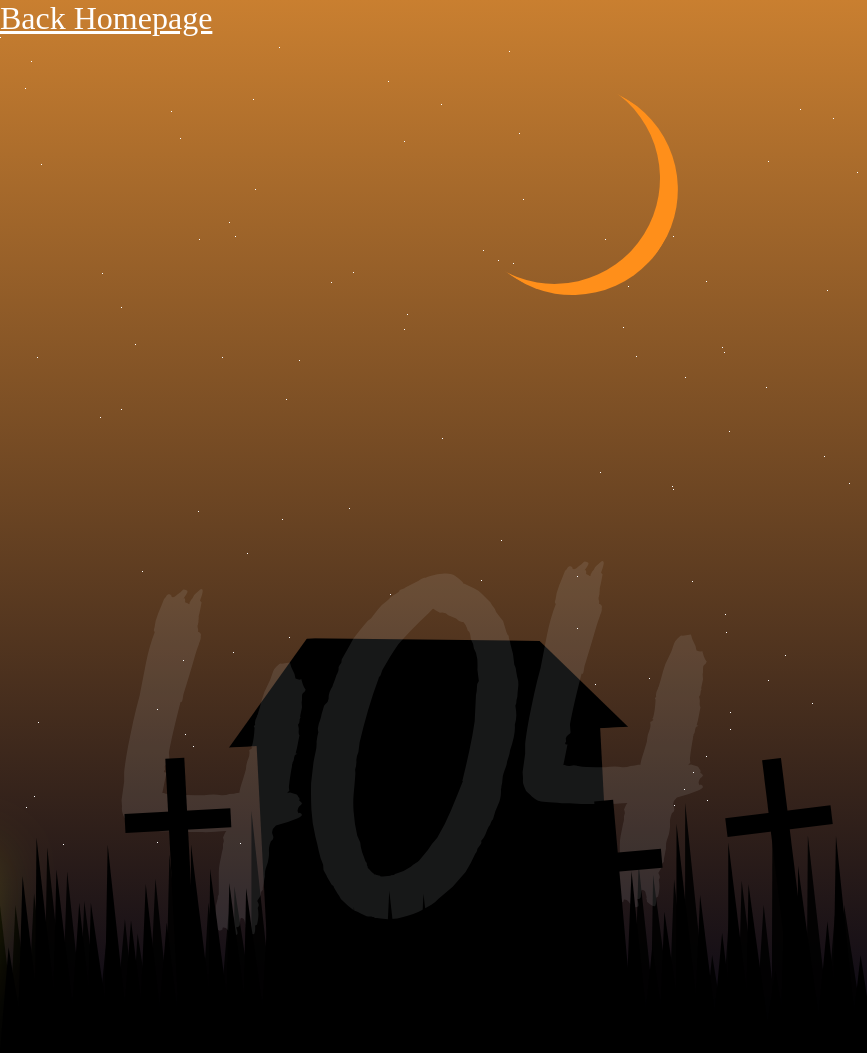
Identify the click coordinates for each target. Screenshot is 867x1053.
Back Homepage (106, 18)
